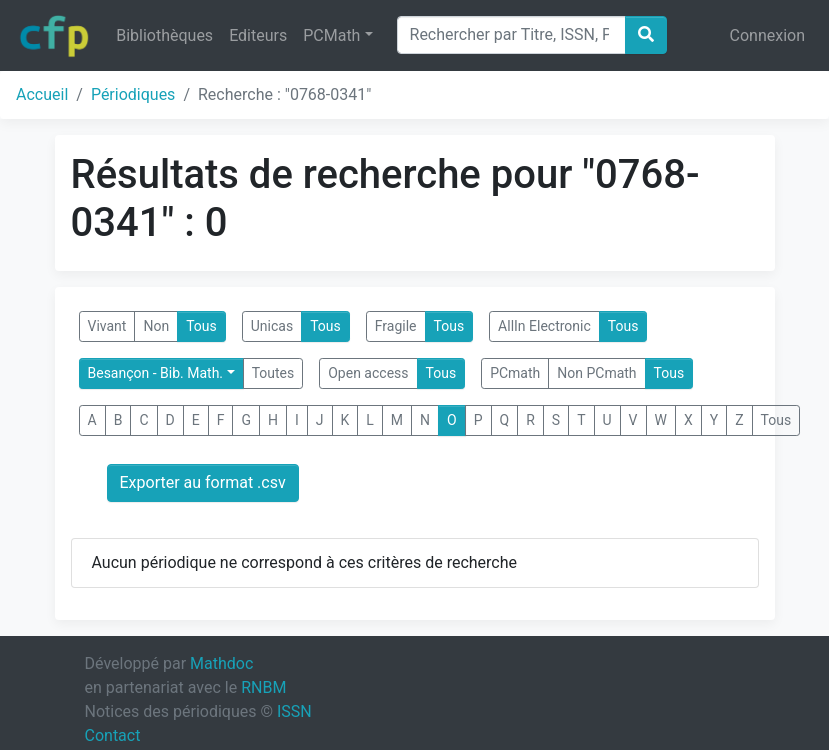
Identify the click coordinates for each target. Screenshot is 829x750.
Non (156, 326)
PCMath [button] (331, 35)
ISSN (294, 711)
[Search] (511, 35)
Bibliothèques (164, 35)
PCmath (515, 373)
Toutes (273, 373)
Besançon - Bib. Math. (156, 373)
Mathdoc (221, 663)
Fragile (396, 326)
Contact (113, 735)
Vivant (107, 326)
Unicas (272, 326)
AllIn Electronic (544, 326)
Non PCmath (596, 373)
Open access (368, 373)
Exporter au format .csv (203, 482)
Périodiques (133, 94)
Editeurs (258, 35)
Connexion (767, 35)
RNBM (263, 687)
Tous (201, 326)
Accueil (42, 94)
